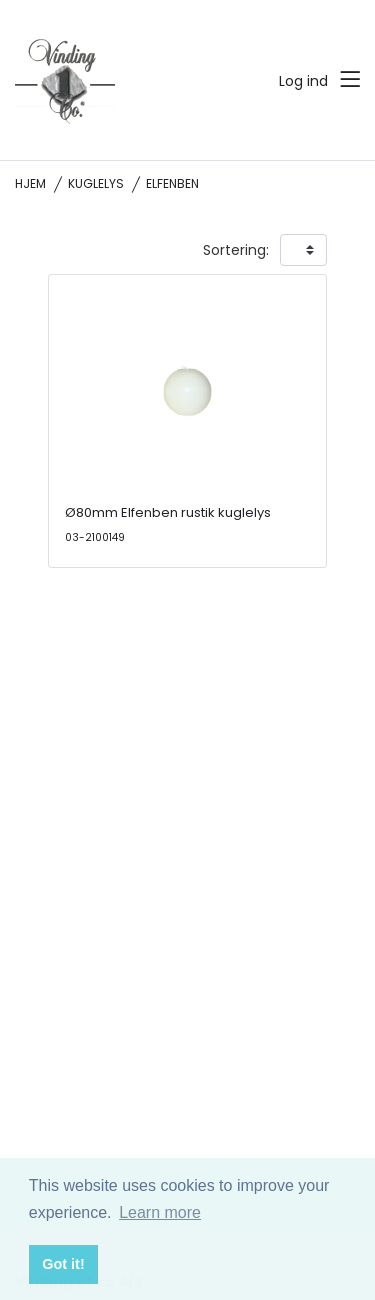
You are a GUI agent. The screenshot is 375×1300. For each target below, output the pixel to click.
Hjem (30, 183)
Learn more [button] (160, 1212)
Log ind (303, 81)
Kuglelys (96, 183)
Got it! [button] (63, 1264)
